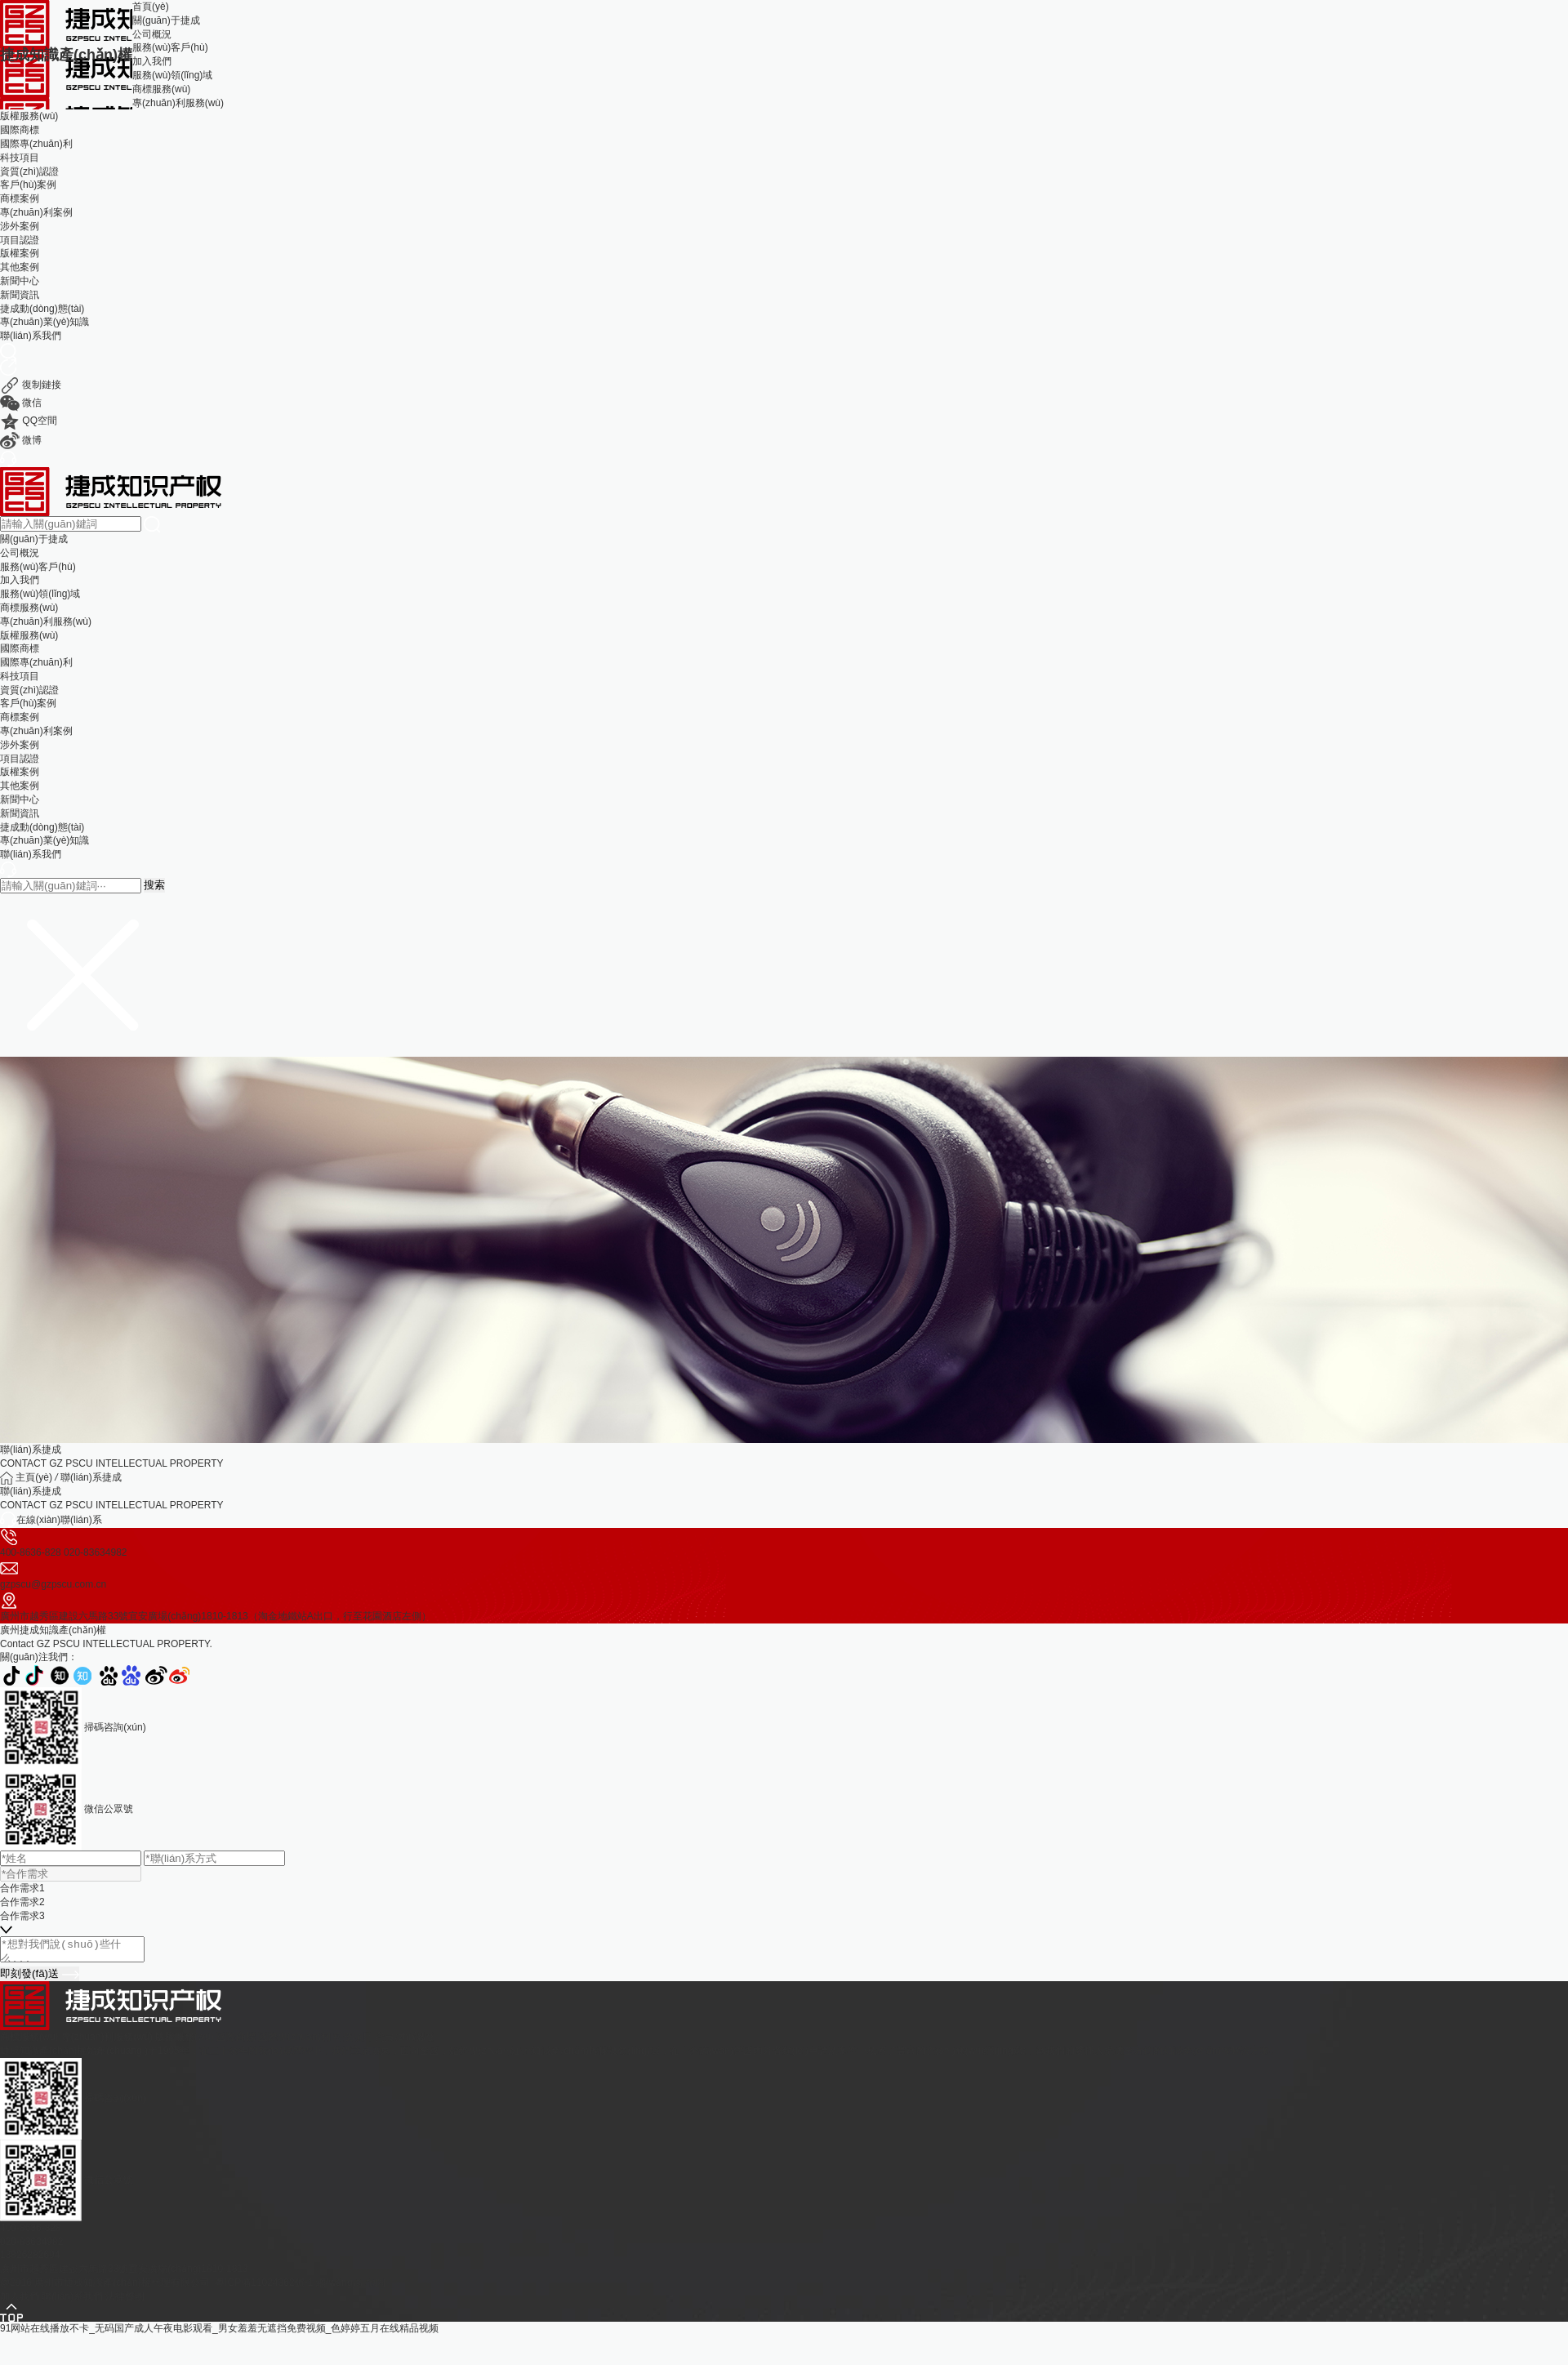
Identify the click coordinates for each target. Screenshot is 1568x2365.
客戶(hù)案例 (28, 184)
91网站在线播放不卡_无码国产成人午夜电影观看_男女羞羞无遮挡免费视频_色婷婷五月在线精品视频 (219, 2333)
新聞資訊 (19, 295)
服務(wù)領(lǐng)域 (172, 75)
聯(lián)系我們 (30, 335)
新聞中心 (19, 281)
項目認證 (19, 240)
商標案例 (19, 198)
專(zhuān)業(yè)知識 (44, 321)
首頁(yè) (150, 6)
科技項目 (19, 157)
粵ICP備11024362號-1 (264, 2287)
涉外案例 (19, 226)
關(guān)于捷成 (166, 20)
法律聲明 (125, 2301)
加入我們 (152, 61)
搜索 (154, 885)
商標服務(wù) (161, 89)
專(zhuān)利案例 (36, 212)
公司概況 (152, 34)
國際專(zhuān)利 (36, 143)
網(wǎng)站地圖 (350, 2287)
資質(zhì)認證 (29, 171)
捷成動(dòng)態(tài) (42, 308)
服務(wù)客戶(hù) (170, 47)
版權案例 (19, 253)
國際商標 (19, 130)
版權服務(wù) (29, 116)
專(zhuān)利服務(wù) (178, 103)
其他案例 (19, 267)
